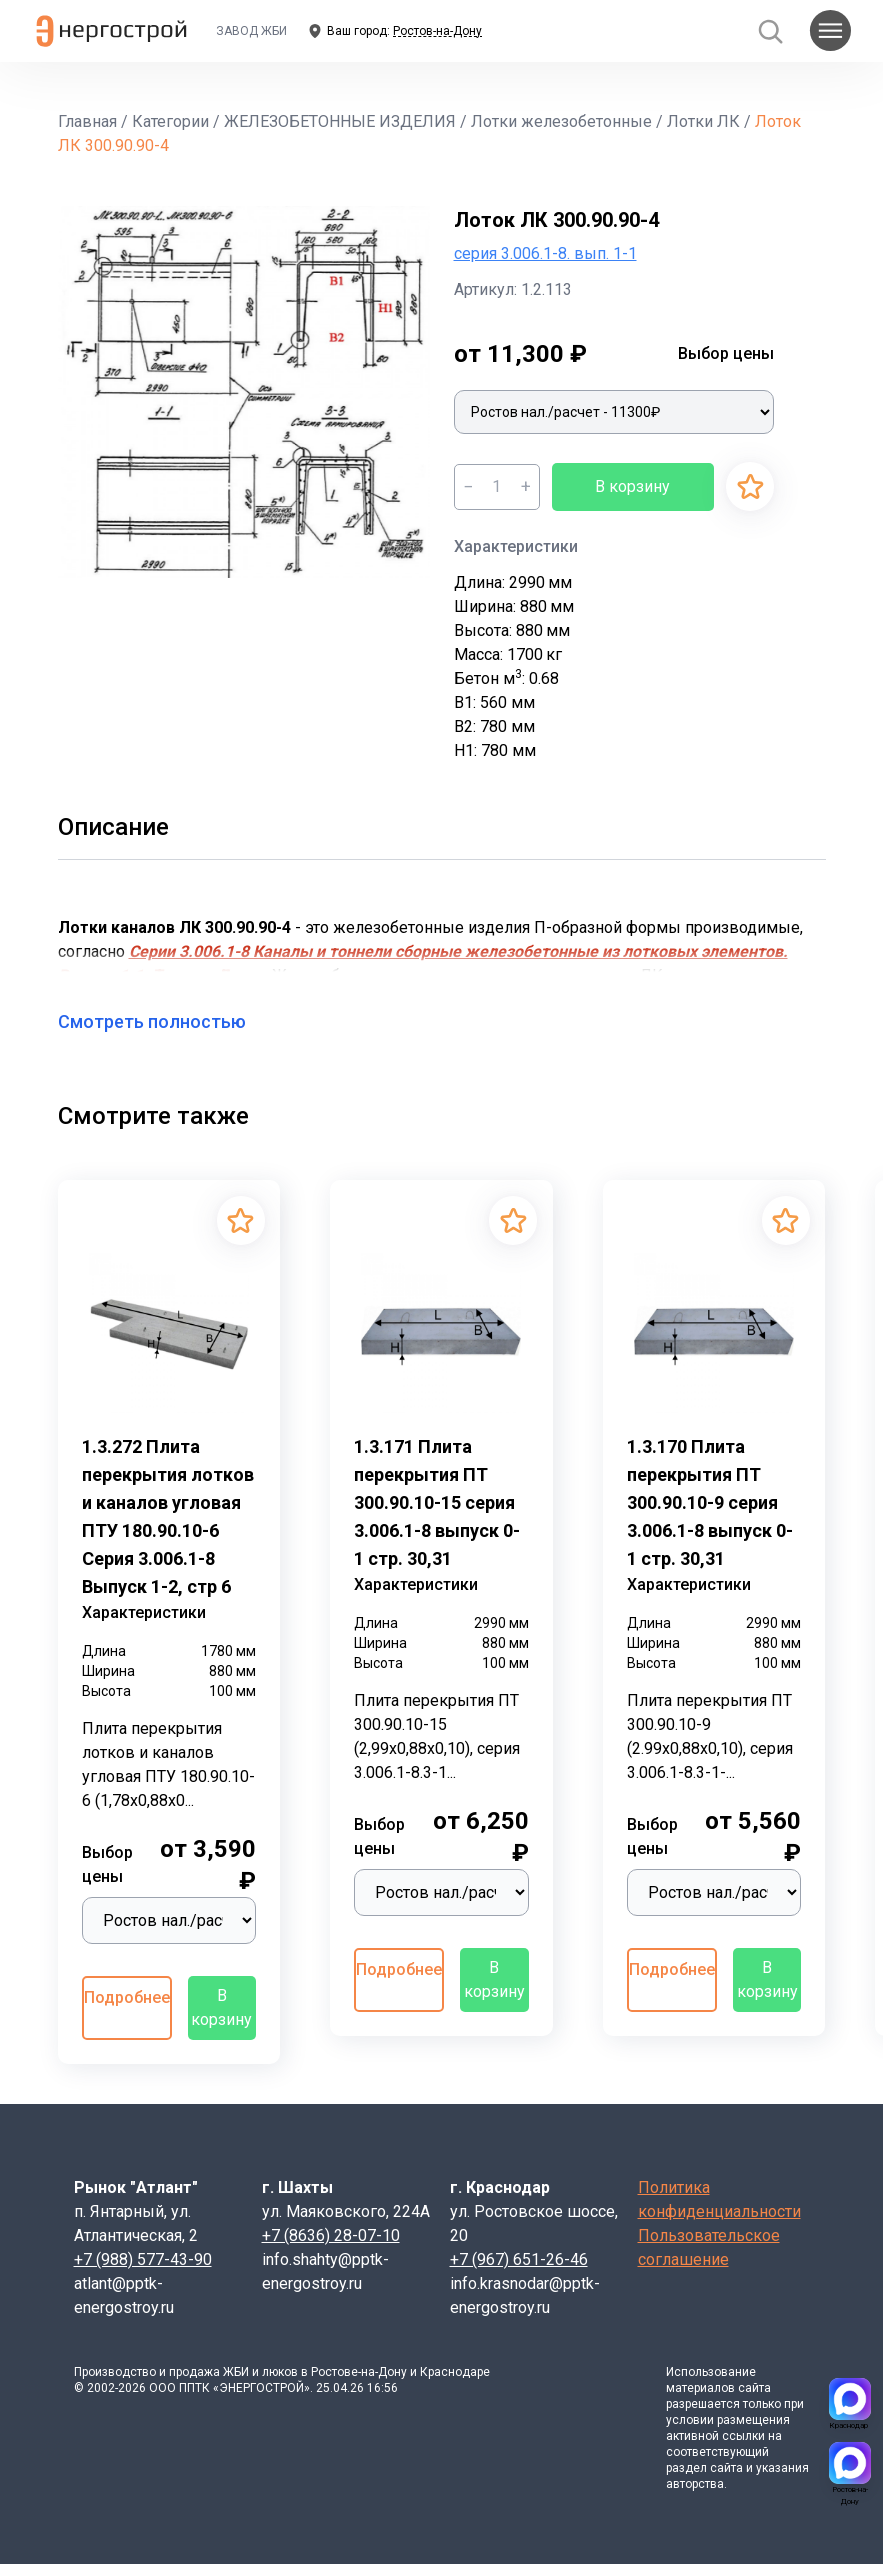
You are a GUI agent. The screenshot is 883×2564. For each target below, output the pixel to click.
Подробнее (127, 1997)
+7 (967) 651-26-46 (519, 2259)
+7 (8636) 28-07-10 (331, 2235)
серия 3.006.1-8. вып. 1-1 (545, 253)
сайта (754, 2388)
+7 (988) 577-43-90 (143, 2259)
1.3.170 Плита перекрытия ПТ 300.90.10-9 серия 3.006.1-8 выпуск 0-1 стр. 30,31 (710, 1502)
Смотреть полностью (164, 1021)
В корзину (632, 486)
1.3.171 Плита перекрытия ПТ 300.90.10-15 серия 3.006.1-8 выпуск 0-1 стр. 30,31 (437, 1502)
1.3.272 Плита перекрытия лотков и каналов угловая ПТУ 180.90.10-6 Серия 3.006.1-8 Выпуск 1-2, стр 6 (168, 1516)
